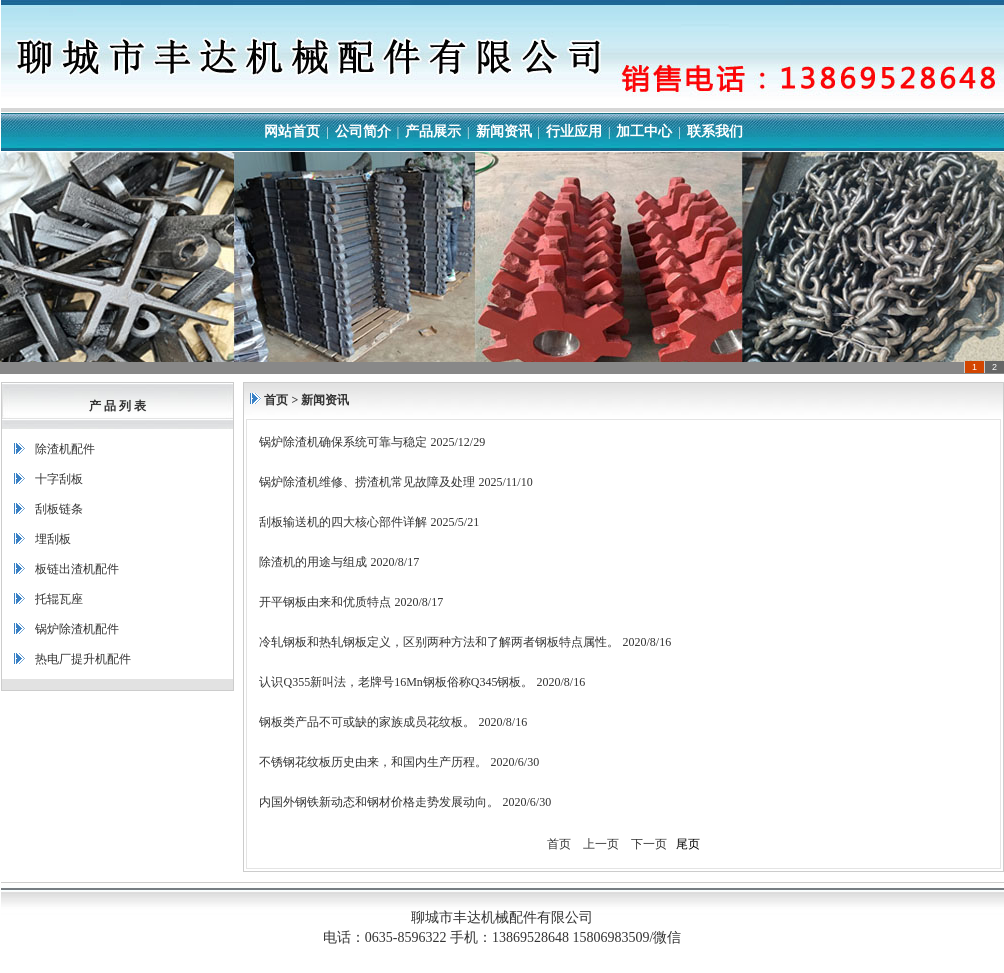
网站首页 (292, 131)
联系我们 (715, 131)
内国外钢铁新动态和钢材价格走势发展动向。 (379, 802)
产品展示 (433, 131)
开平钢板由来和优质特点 (325, 602)
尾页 (688, 844)
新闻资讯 (504, 131)
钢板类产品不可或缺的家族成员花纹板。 (367, 722)
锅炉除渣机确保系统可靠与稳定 (343, 442)
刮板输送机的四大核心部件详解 (343, 522)
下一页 (649, 844)
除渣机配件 (65, 449)
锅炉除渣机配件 (77, 629)
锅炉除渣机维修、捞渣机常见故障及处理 (367, 482)
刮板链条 (59, 509)
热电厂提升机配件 (83, 659)
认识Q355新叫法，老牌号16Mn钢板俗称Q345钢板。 (396, 682)
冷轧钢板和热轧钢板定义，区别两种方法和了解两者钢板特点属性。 (439, 642)
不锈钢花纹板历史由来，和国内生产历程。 (373, 762)
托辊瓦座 (59, 599)
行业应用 (574, 131)
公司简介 (363, 131)
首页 (276, 400)
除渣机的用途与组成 (313, 562)
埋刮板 (53, 539)
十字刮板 (59, 479)
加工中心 (644, 131)
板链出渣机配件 (77, 569)
